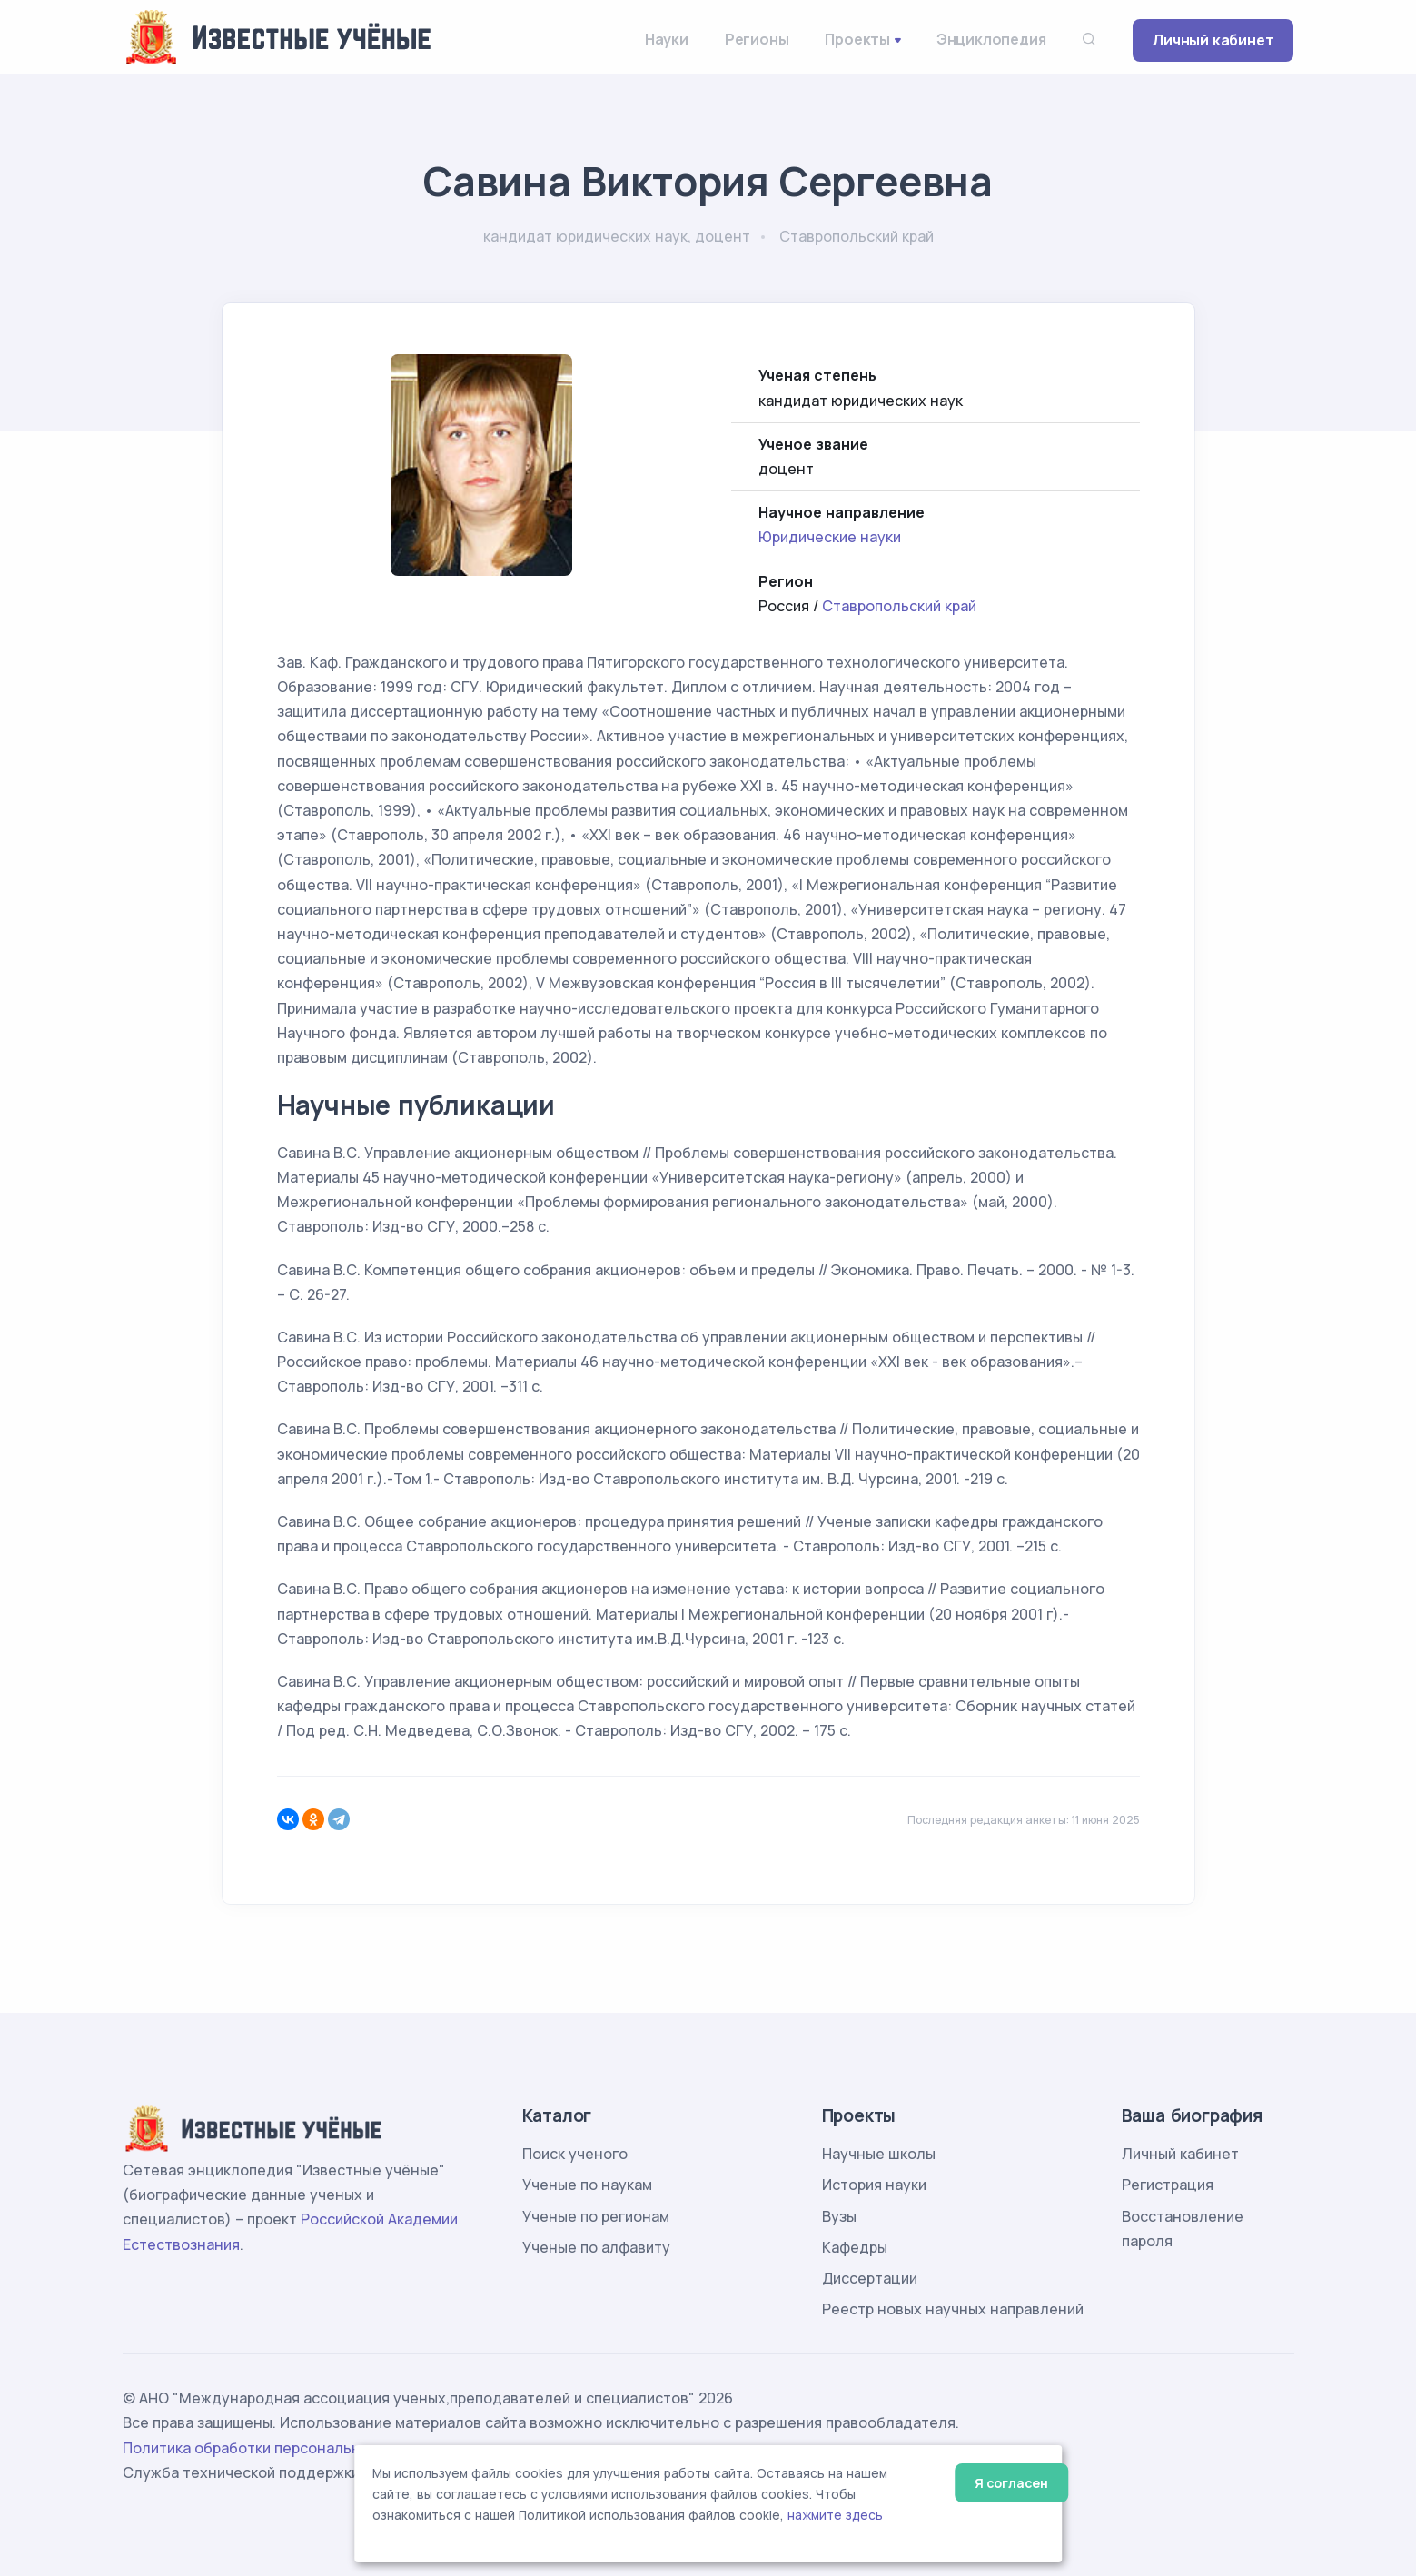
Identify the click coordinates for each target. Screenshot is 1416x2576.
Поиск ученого (575, 2154)
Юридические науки (829, 537)
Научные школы (879, 2154)
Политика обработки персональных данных (280, 2448)
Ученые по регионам (595, 2216)
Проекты (857, 39)
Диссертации (869, 2278)
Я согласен (1011, 2483)
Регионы (757, 39)
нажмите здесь (835, 2515)
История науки (874, 2185)
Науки (666, 39)
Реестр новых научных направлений (953, 2309)
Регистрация (1167, 2185)
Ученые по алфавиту (596, 2247)
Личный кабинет (1213, 40)
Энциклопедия (991, 39)
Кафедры (854, 2247)
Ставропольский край (899, 606)
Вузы (839, 2216)
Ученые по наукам (587, 2185)
